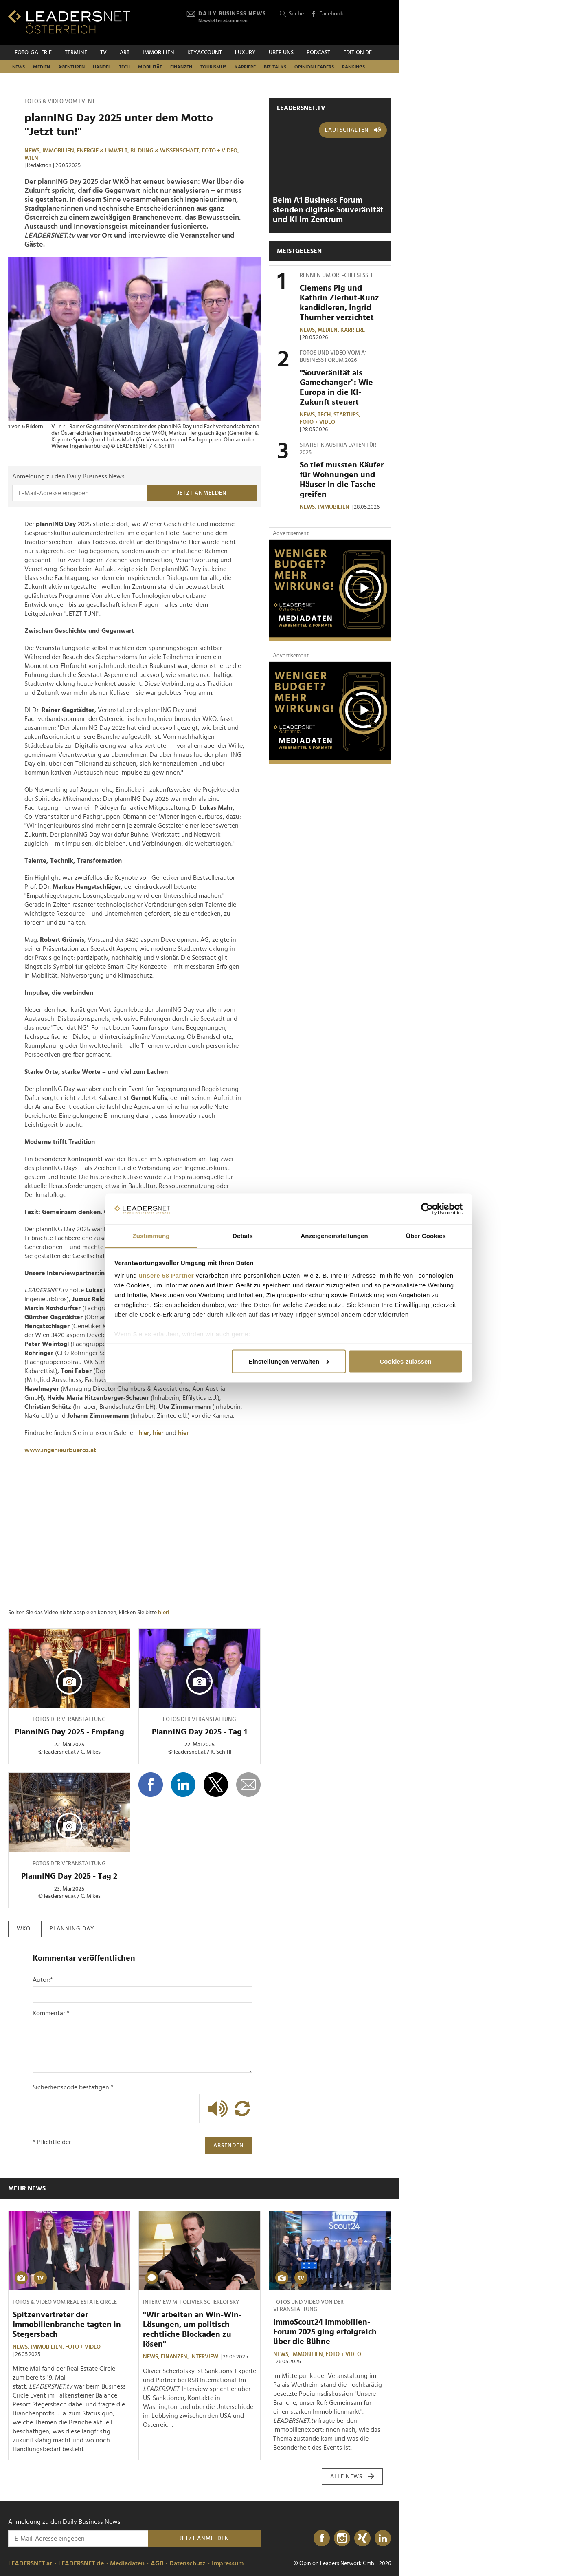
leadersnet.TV (301, 108)
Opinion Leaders (314, 66)
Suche (292, 14)
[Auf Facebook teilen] (150, 1784)
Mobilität (150, 66)
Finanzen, (175, 2357)
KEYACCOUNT (204, 52)
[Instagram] (342, 2538)
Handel (102, 66)
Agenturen (71, 66)
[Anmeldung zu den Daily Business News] (79, 493)
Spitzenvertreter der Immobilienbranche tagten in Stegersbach (67, 2324)
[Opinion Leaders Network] (371, 22)
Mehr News (27, 2188)
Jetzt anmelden (202, 493)
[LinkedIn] (383, 2538)
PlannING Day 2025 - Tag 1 (199, 1732)
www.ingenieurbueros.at (60, 1450)
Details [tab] (243, 1235)
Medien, (329, 330)
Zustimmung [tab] (151, 1235)
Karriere (245, 66)
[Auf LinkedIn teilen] (183, 1784)
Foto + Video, (221, 151)
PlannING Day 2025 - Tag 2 (69, 1876)
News (18, 66)
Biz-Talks (275, 66)
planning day (72, 1929)
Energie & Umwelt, (103, 151)
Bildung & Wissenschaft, (166, 151)
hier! (163, 1612)
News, (33, 151)
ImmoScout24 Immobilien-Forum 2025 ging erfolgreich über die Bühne (325, 2332)
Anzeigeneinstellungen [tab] (334, 1235)
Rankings (353, 66)
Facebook (327, 14)
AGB (157, 2563)
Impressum (228, 2563)
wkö (24, 1929)
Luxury (245, 52)
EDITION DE (357, 52)
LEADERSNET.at (30, 2563)
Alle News (352, 2476)
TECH (124, 66)
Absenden (228, 2146)
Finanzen (181, 66)
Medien (41, 66)
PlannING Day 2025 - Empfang (69, 1732)
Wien (31, 158)
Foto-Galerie (33, 52)
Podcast (318, 52)
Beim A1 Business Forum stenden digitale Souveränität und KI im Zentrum (328, 210)
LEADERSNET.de (81, 2563)
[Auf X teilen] (216, 1784)
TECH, (325, 415)
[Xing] (362, 2538)
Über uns (281, 52)
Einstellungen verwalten (288, 1360)
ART (124, 52)
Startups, (347, 415)
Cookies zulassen (405, 1360)
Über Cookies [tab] (426, 1235)
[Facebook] (322, 2538)
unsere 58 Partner (166, 1275)
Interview (204, 2357)
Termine (76, 52)
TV (103, 52)
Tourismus (213, 66)
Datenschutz (187, 2563)
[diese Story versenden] (248, 1784)
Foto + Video (317, 422)
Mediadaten (127, 2563)
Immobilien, (59, 151)
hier (143, 1433)
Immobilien (158, 52)
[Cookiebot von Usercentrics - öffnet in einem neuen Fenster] (427, 1209)
